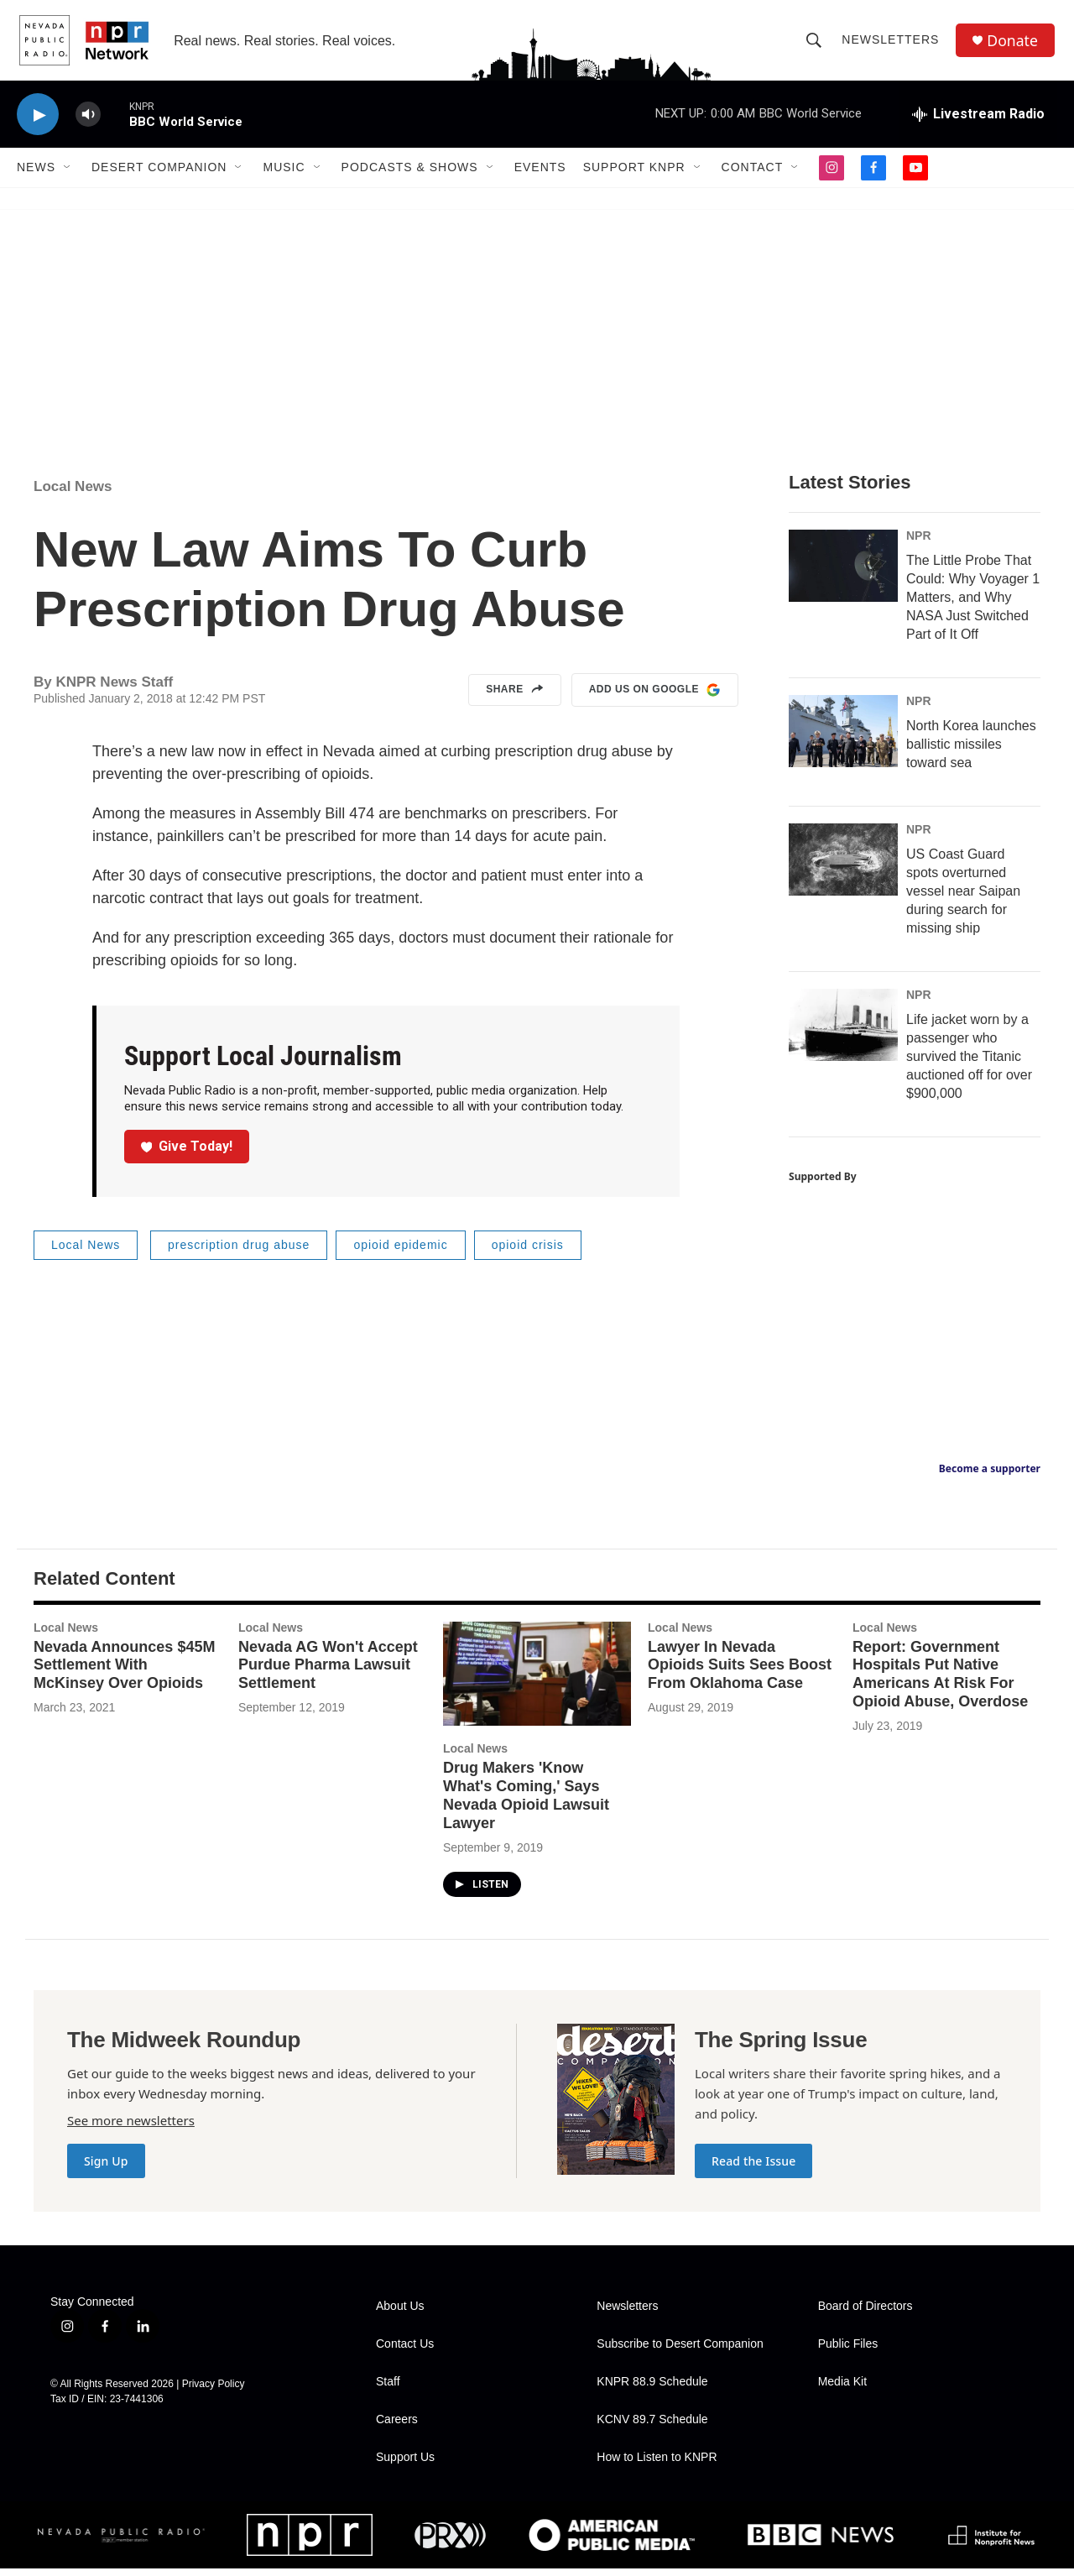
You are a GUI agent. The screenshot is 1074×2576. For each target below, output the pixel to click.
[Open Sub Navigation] (68, 174)
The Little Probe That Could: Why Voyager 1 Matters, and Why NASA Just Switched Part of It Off (973, 605)
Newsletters (892, 43)
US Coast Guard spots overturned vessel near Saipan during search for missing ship (963, 898)
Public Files (848, 2351)
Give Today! (187, 1154)
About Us (400, 2313)
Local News (73, 494)
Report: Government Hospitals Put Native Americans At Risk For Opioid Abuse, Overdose (940, 1681)
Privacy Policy (213, 2391)
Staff (388, 2389)
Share (515, 697)
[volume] (88, 122)
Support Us (405, 2464)
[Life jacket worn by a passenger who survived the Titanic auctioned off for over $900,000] (843, 1032)
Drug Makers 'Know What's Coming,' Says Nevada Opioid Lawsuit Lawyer (526, 1803)
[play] (37, 122)
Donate (1014, 44)
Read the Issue (753, 2168)
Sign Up (106, 2168)
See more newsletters (131, 2127)
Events (540, 174)
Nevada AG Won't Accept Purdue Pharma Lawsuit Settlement (328, 1672)
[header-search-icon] (815, 43)
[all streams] (978, 121)
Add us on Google (655, 697)
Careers (397, 2427)
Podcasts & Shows (409, 174)
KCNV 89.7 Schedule (652, 2427)
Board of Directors (865, 2313)
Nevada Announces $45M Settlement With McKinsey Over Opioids (124, 1672)
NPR (918, 543)
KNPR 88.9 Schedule (652, 2389)
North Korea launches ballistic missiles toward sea (971, 751)
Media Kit (842, 2389)
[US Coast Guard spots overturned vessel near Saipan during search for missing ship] (843, 867)
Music (284, 174)
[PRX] (450, 2543)
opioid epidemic (400, 1252)
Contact (753, 174)
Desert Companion (159, 174)
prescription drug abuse (239, 1252)
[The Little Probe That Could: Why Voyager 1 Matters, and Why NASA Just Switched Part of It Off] (843, 573)
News (36, 174)
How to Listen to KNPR (657, 2464)
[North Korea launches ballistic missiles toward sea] (843, 739)
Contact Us (405, 2351)
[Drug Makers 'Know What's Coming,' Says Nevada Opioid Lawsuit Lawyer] (537, 1680)
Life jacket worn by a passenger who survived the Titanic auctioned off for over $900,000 (969, 1064)
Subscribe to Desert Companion (680, 2351)
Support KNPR (634, 174)
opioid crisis (528, 1252)
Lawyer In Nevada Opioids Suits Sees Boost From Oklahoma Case (740, 1672)
